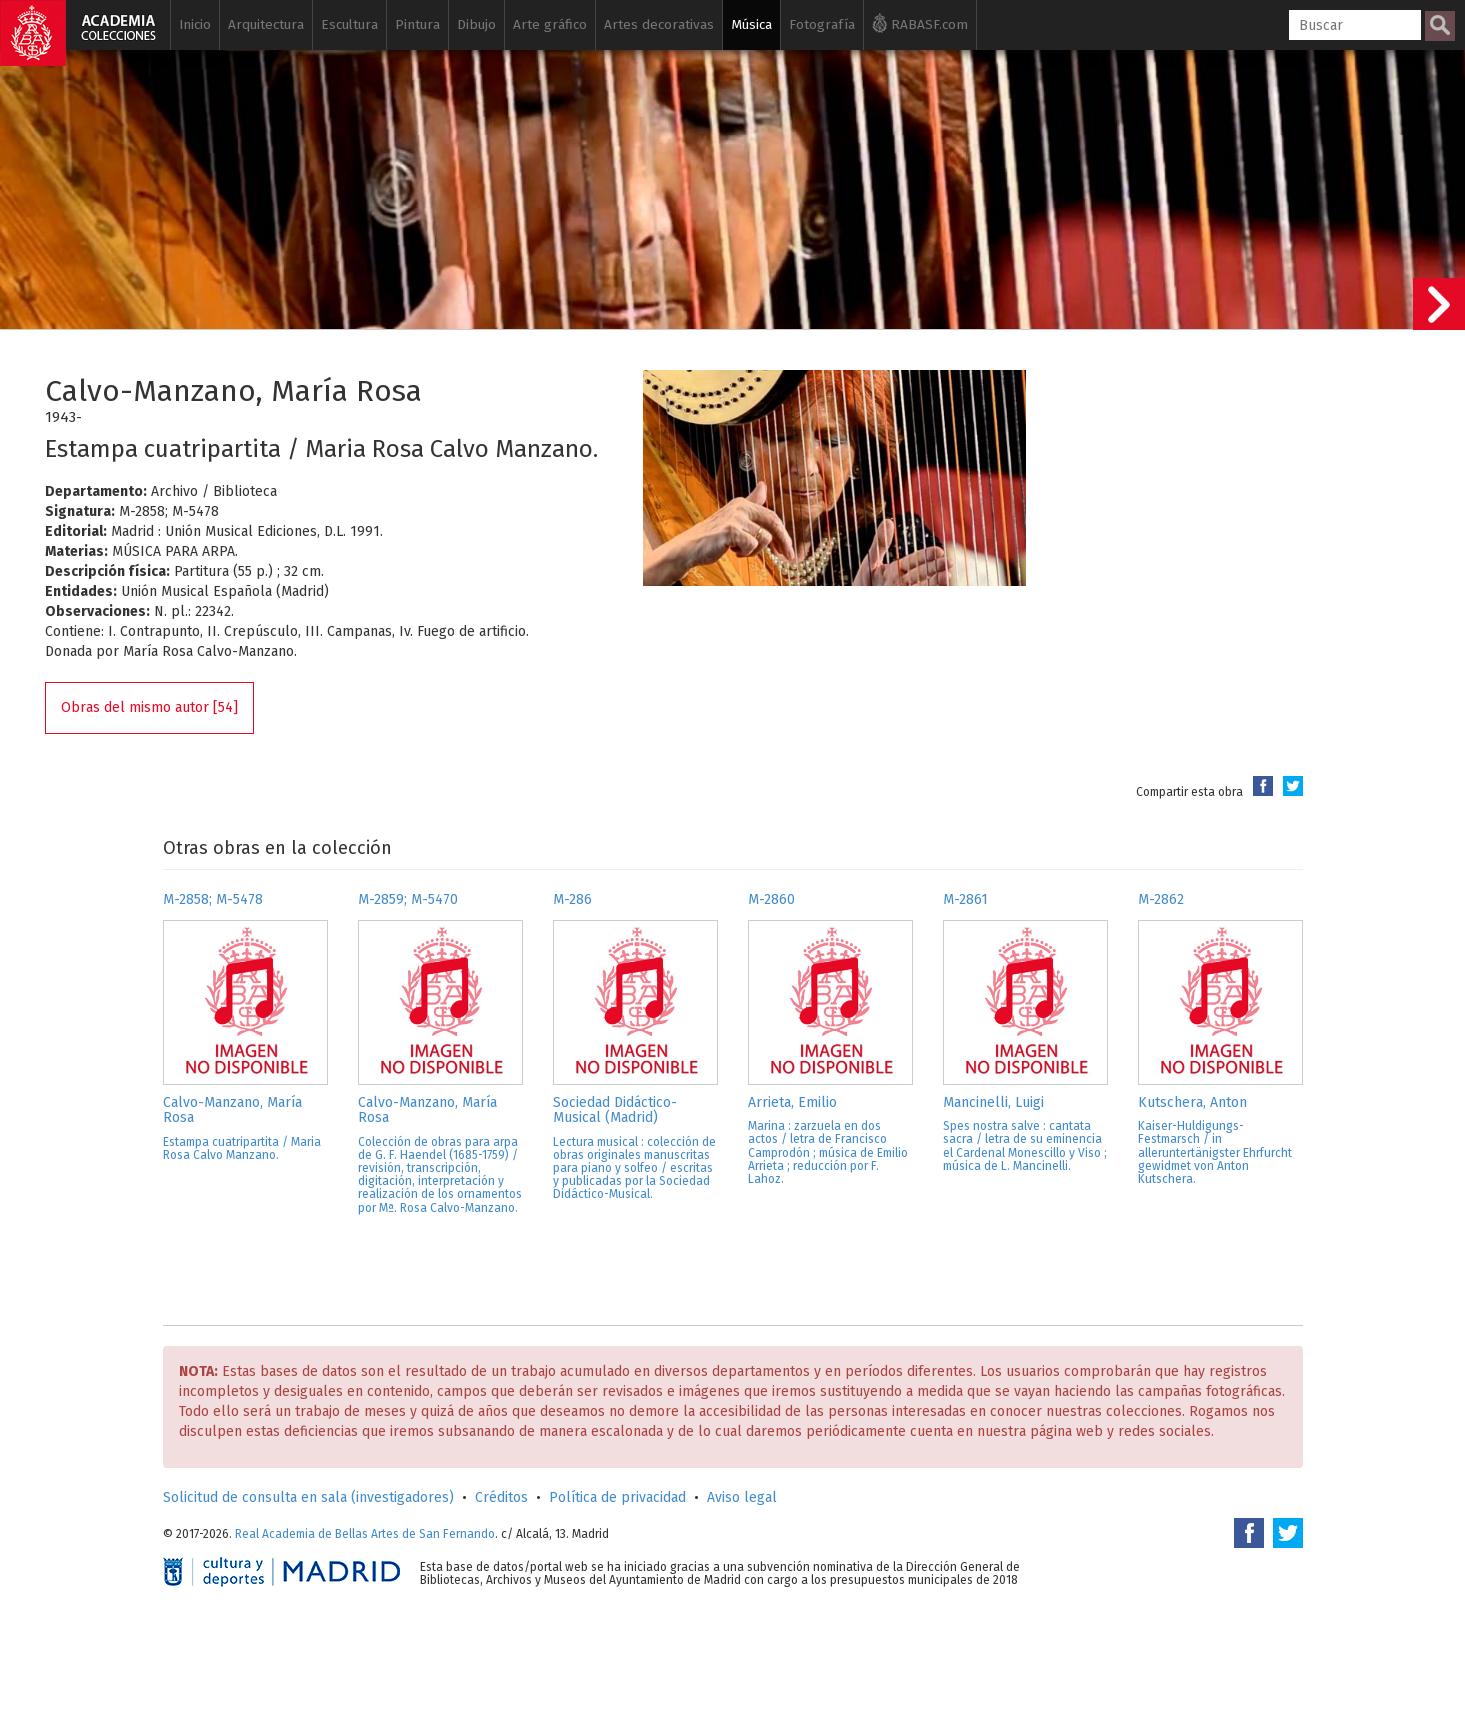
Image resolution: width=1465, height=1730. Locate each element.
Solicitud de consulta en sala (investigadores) (308, 1497)
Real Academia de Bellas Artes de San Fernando (365, 1534)
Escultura (349, 24)
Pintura (417, 24)
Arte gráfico (550, 24)
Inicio (195, 24)
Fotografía (822, 24)
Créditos (501, 1497)
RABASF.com (920, 23)
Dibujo (476, 24)
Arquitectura (266, 24)
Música (751, 24)
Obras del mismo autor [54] (149, 707)
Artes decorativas (659, 24)
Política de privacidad (617, 1497)
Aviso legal (742, 1497)
